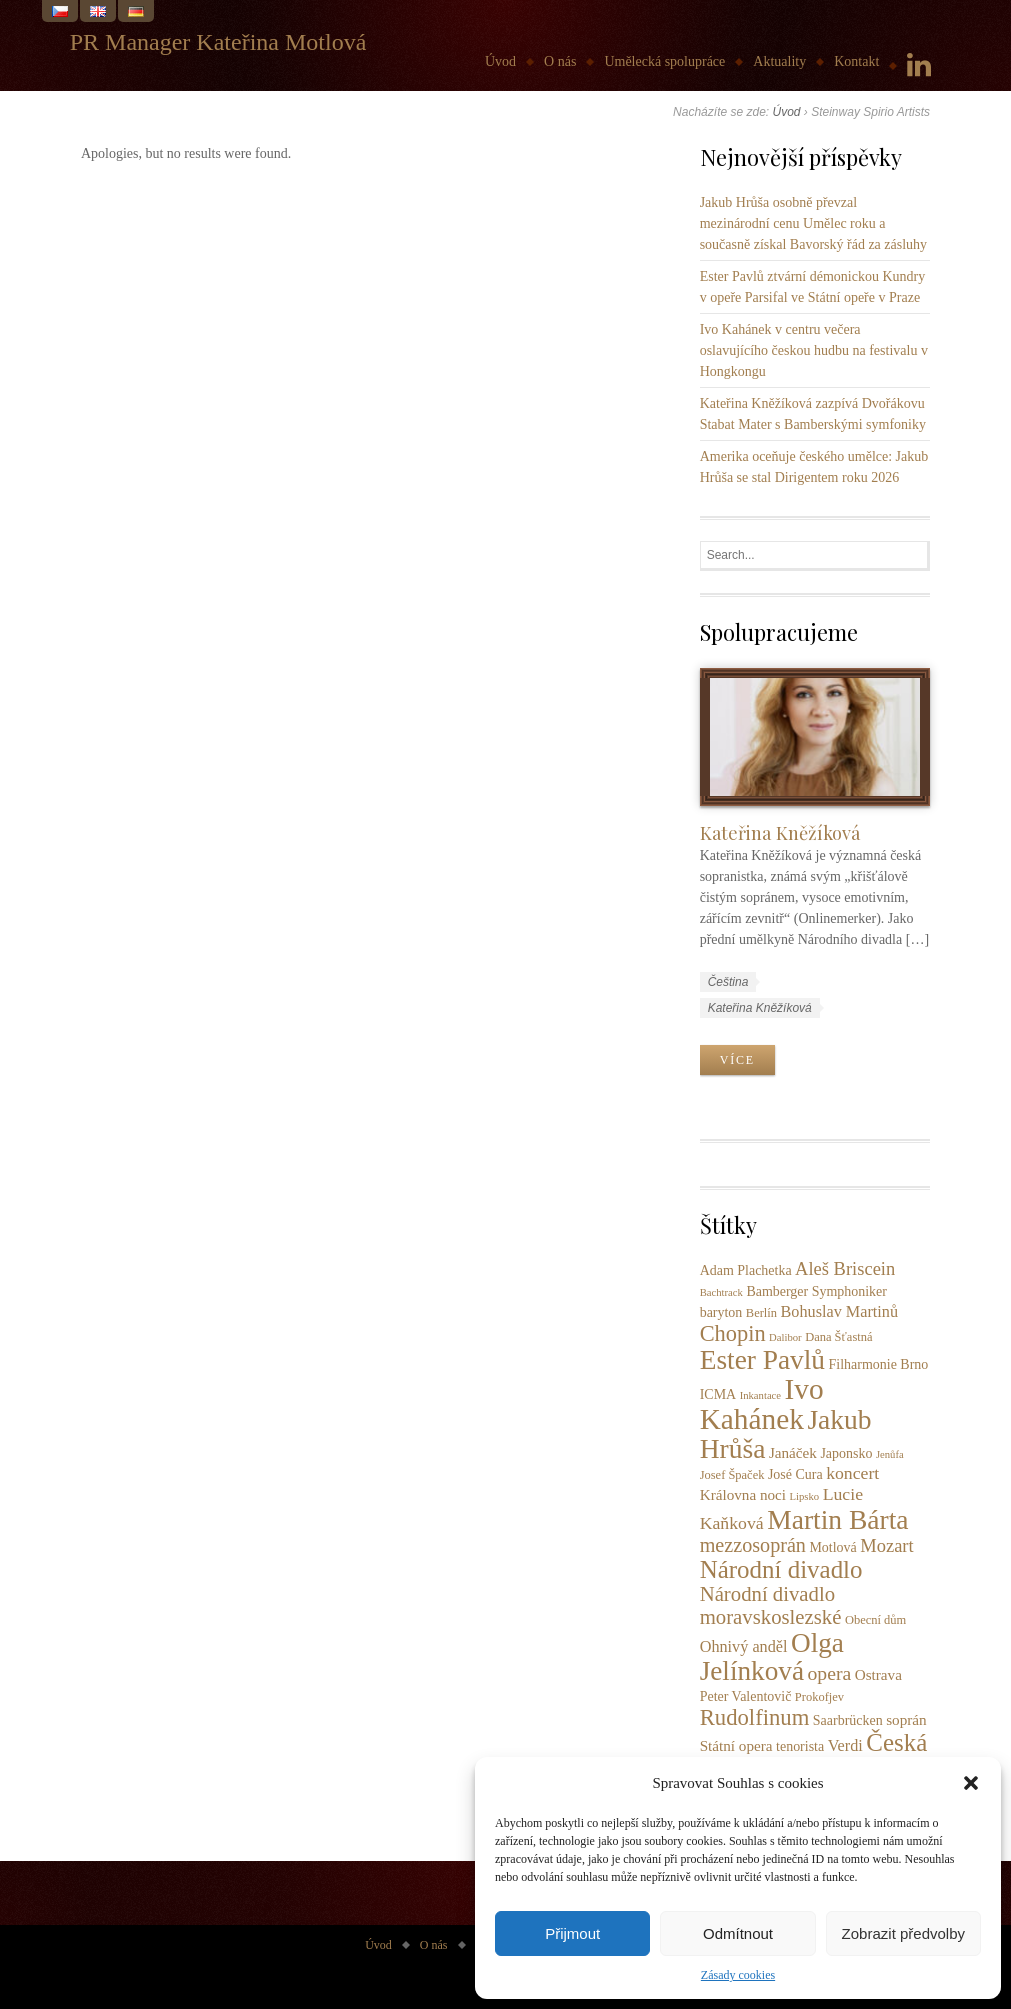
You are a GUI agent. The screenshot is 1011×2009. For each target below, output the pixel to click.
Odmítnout (738, 1933)
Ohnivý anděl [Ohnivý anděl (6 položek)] (744, 1647)
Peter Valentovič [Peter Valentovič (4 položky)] (746, 1696)
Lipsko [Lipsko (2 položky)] (805, 1496)
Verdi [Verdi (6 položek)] (845, 1746)
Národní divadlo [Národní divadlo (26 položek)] (781, 1569)
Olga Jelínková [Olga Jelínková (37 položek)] (772, 1657)
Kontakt (856, 61)
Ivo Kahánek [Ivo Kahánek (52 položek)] (762, 1404)
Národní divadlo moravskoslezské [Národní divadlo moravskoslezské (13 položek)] (771, 1605)
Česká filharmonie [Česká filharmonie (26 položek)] (814, 1755)
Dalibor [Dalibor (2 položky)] (785, 1337)
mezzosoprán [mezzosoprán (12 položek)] (753, 1545)
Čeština (728, 982)
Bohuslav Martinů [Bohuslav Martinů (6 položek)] (840, 1312)
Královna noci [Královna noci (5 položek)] (743, 1494)
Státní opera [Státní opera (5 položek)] (736, 1745)
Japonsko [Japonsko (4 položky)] (846, 1453)
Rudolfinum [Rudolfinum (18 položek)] (755, 1717)
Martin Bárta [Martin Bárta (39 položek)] (837, 1519)
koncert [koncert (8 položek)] (852, 1473)
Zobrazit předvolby (903, 1933)
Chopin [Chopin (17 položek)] (733, 1333)
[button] (971, 1783)
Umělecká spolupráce (664, 61)
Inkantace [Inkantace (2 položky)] (760, 1395)
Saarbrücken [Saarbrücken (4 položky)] (848, 1720)
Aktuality (779, 61)
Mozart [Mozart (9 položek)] (886, 1546)
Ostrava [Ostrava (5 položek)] (878, 1674)
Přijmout (572, 1933)
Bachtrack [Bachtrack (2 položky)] (721, 1292)
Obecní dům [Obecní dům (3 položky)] (875, 1620)
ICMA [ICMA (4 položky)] (718, 1394)
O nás (560, 61)
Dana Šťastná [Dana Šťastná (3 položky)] (838, 1337)
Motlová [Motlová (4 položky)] (832, 1547)
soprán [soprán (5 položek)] (906, 1719)
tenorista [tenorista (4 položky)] (800, 1746)
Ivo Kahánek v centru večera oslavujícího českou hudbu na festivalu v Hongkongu (814, 350)
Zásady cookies (738, 1975)
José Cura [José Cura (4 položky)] (795, 1474)
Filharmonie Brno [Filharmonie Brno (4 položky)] (879, 1364)
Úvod (500, 61)
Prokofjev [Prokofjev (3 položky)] (819, 1697)
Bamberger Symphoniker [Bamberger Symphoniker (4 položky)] (816, 1291)
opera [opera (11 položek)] (830, 1673)
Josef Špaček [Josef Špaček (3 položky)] (732, 1475)
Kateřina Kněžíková (780, 832)
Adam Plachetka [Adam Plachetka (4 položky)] (746, 1270)
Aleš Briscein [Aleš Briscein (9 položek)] (845, 1269)
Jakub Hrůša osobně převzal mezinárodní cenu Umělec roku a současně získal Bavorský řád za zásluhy (813, 223)
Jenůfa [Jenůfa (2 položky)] (890, 1454)
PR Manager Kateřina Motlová (218, 42)
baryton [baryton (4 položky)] (721, 1312)
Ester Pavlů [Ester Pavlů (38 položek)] (762, 1360)
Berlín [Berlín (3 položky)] (761, 1313)
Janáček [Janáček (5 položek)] (793, 1452)
